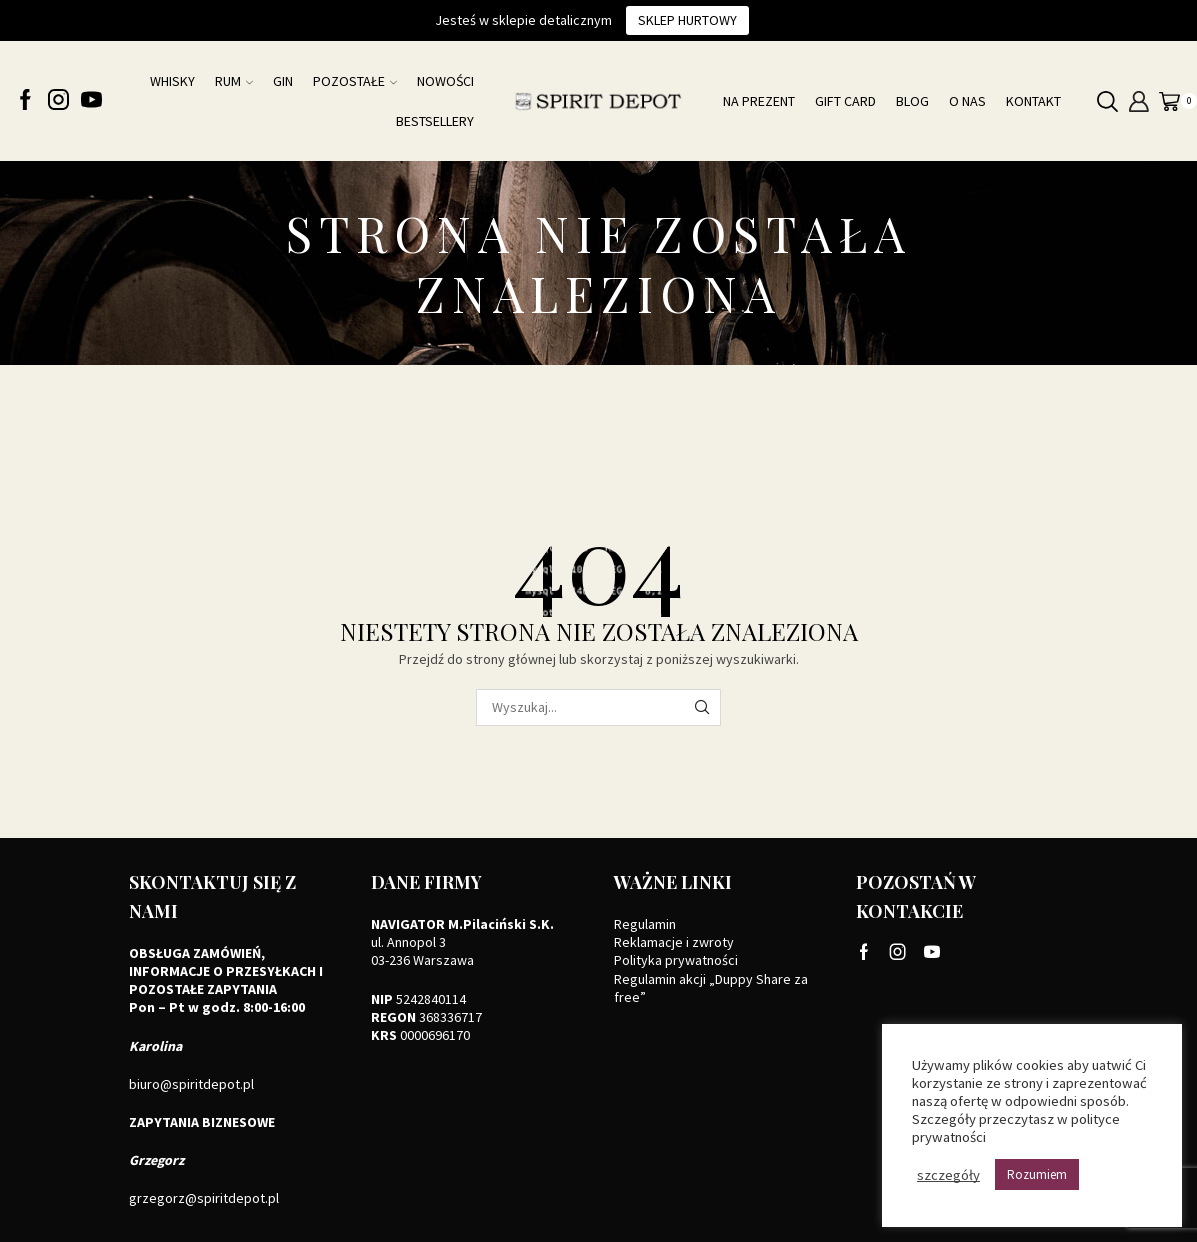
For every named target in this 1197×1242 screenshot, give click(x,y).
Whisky (172, 81)
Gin (283, 81)
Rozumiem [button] (1037, 1174)
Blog (912, 101)
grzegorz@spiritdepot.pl (204, 1198)
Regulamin (645, 924)
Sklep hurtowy (687, 20)
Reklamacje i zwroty (674, 942)
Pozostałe (355, 81)
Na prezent (759, 101)
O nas (967, 101)
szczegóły (948, 1175)
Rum (234, 81)
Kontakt (1033, 101)
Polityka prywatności (676, 960)
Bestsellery (435, 121)
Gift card (845, 101)
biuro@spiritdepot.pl (191, 1084)
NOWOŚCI (445, 81)
